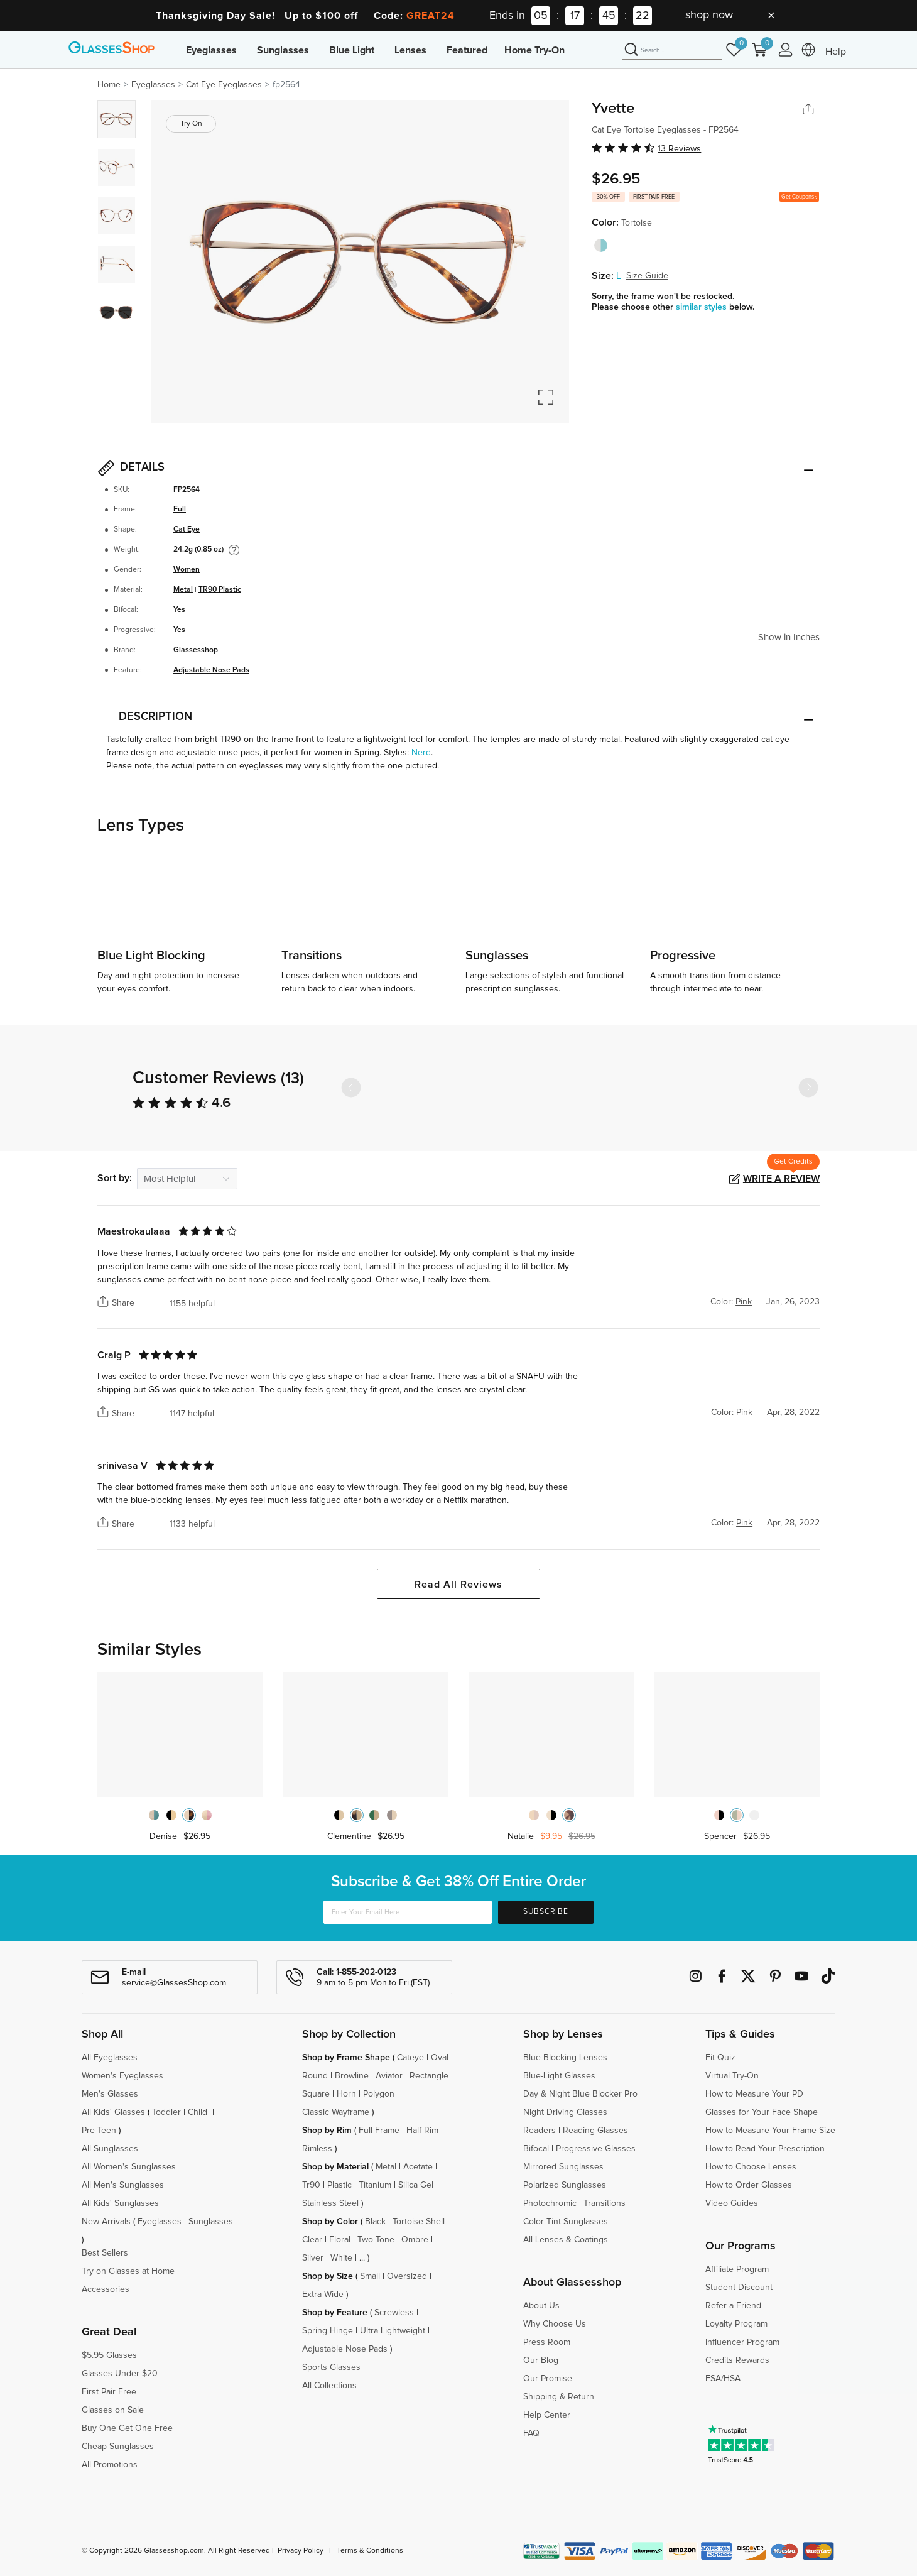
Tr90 (311, 2185)
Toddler (166, 2112)
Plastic (339, 2185)
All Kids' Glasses (113, 2112)
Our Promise (547, 2378)
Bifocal (125, 610)
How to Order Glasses (748, 2185)
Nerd (421, 752)
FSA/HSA (723, 2378)
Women (186, 569)
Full (179, 509)
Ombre (414, 2239)
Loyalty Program (736, 2324)
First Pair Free (109, 2392)
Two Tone (375, 2239)
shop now (709, 15)
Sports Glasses (331, 2367)
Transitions (604, 2203)
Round (315, 2075)
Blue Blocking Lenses (565, 2057)
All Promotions (110, 2464)
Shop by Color (330, 2221)
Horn (346, 2094)
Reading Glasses (595, 2130)
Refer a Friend (733, 2305)
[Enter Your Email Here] (407, 1912)
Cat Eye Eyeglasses (224, 84)
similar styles (702, 307)
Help (835, 51)
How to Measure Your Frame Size (770, 2130)
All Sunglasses (110, 2148)
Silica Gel (415, 2185)
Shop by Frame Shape (346, 2057)
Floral (339, 2239)
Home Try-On (534, 50)
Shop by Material (335, 2167)
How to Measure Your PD (754, 2094)
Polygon (378, 2094)
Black (375, 2221)
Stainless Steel (330, 2203)
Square (316, 2094)
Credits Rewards (737, 2360)
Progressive (134, 630)
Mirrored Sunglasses (563, 2167)
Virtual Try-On (732, 2075)
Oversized (407, 2276)
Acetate (418, 2167)
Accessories (105, 2289)
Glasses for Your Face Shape (761, 2112)
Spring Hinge (327, 2331)
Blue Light (351, 50)
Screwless (394, 2312)
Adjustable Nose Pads (211, 670)
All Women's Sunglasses (129, 2167)
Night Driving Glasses (565, 2112)
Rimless (317, 2148)
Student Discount (739, 2287)
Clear (312, 2239)
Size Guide (647, 275)
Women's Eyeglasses (122, 2075)
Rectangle (429, 2075)
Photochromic (550, 2203)
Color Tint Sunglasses (565, 2221)
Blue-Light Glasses (559, 2075)
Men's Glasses (110, 2094)
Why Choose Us (554, 2324)
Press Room (546, 2342)
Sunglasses (283, 50)
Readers (539, 2130)
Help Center (546, 2415)
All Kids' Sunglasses (120, 2203)
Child (199, 2112)
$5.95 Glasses (109, 2355)
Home (109, 84)
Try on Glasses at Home (128, 2271)
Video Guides (731, 2203)
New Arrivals (106, 2221)
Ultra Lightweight (392, 2331)
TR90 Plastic (219, 590)
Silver (312, 2258)
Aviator (389, 2075)
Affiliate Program (737, 2269)
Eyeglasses (211, 50)
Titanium (375, 2185)
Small (370, 2276)
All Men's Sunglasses (123, 2185)
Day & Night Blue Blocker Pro (580, 2094)
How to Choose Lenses (750, 2167)
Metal (183, 590)
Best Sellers (105, 2253)
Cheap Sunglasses (118, 2446)
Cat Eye (186, 529)
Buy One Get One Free (127, 2428)
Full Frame (379, 2130)
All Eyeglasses (110, 2057)
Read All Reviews (458, 1585)
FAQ (531, 2433)
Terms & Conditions (370, 2551)
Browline (352, 2075)
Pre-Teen (99, 2130)
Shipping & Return (558, 2397)
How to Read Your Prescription (765, 2148)
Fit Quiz (720, 2057)
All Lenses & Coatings (565, 2239)
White (341, 2258)
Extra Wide (323, 2294)
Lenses (410, 50)
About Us (541, 2305)
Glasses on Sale (113, 2410)
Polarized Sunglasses (564, 2185)
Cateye (410, 2057)
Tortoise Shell (419, 2221)
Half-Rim (422, 2130)
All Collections (329, 2385)
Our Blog (540, 2360)
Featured (467, 50)
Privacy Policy (300, 2551)
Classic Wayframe (335, 2112)
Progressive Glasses (596, 2148)
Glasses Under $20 (120, 2373)
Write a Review (781, 1179)
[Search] (672, 50)
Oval (439, 2057)
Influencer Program (742, 2342)
